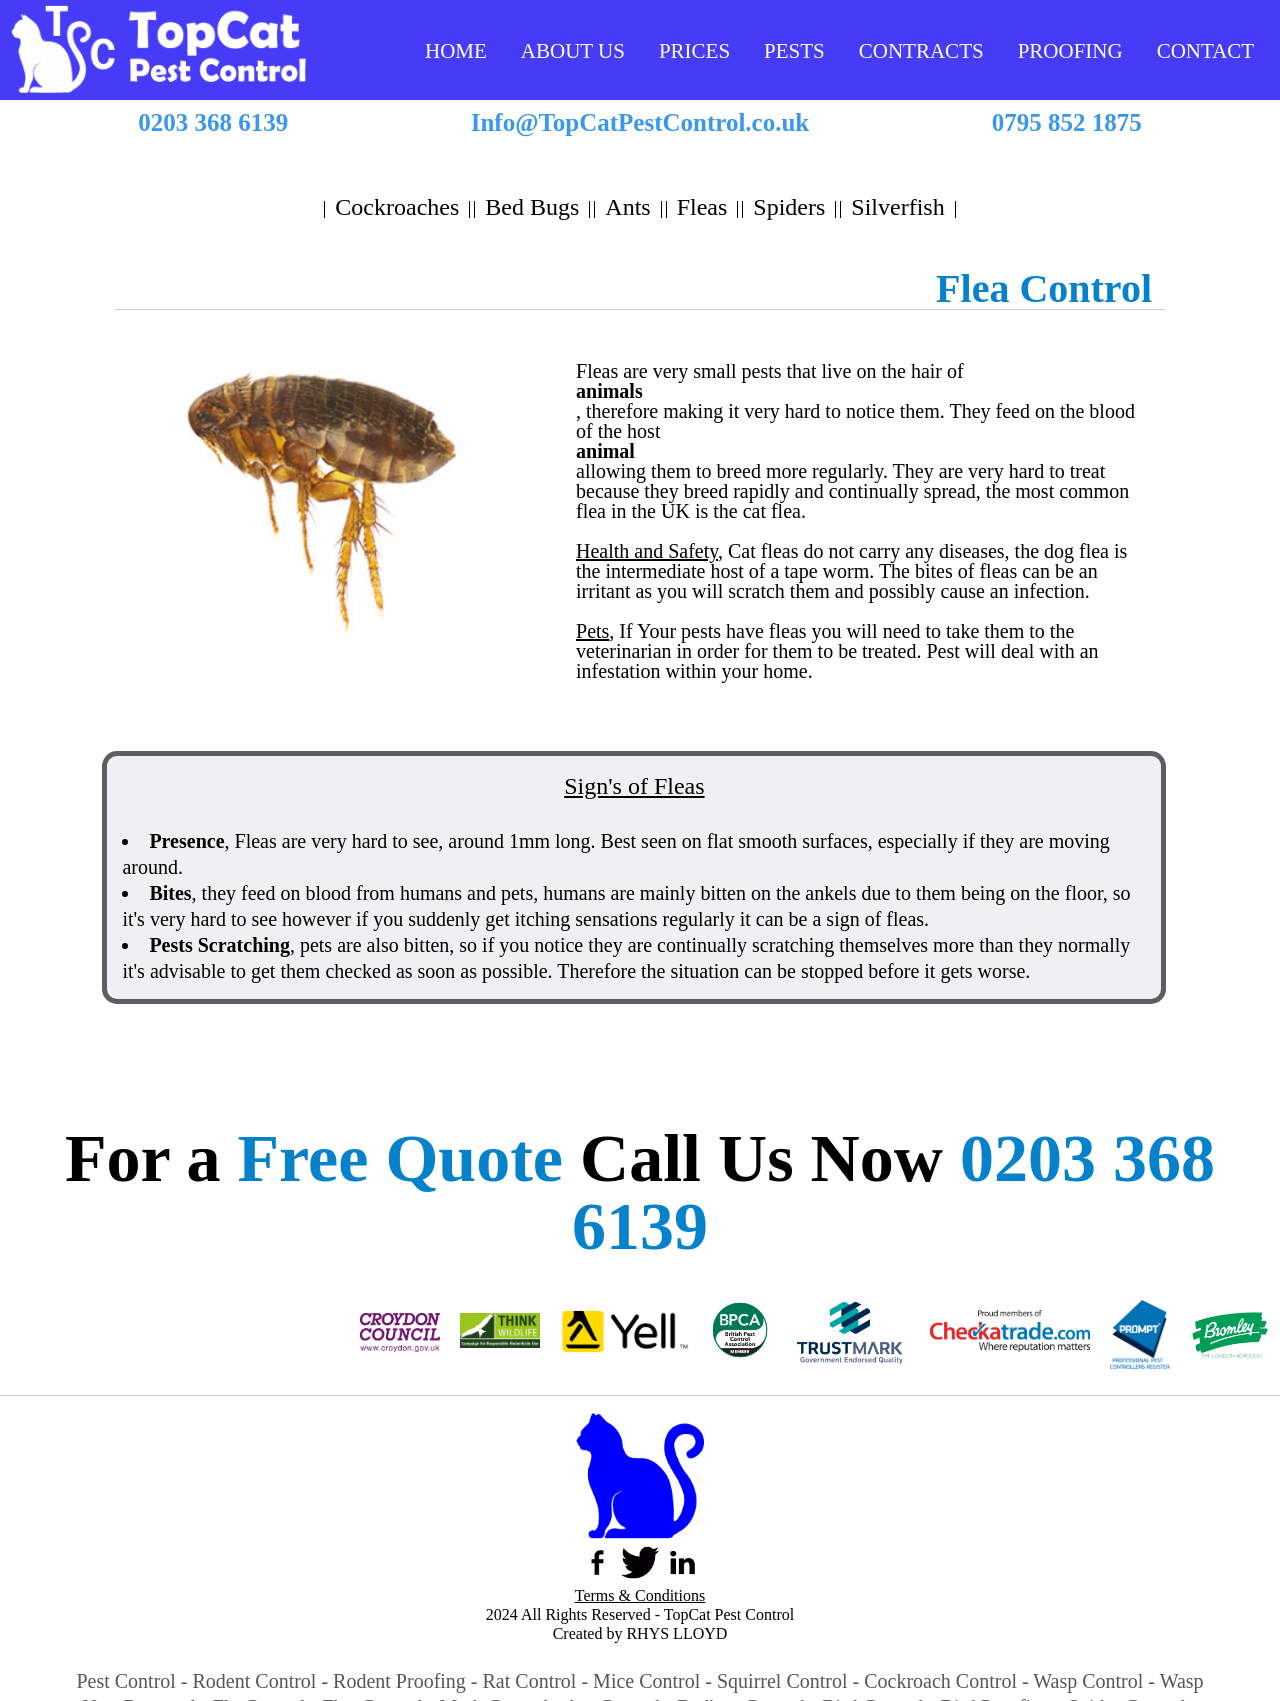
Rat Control (530, 1681)
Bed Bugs (532, 207)
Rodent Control (255, 1681)
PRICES (694, 51)
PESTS (794, 51)
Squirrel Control (782, 1681)
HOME (456, 51)
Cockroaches (397, 207)
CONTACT (1205, 51)
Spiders (789, 207)
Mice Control (646, 1681)
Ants (627, 207)
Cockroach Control (940, 1681)
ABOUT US (573, 51)
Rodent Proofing (399, 1681)
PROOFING (1070, 51)
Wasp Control (1088, 1681)
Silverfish (897, 207)
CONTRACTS (921, 51)
